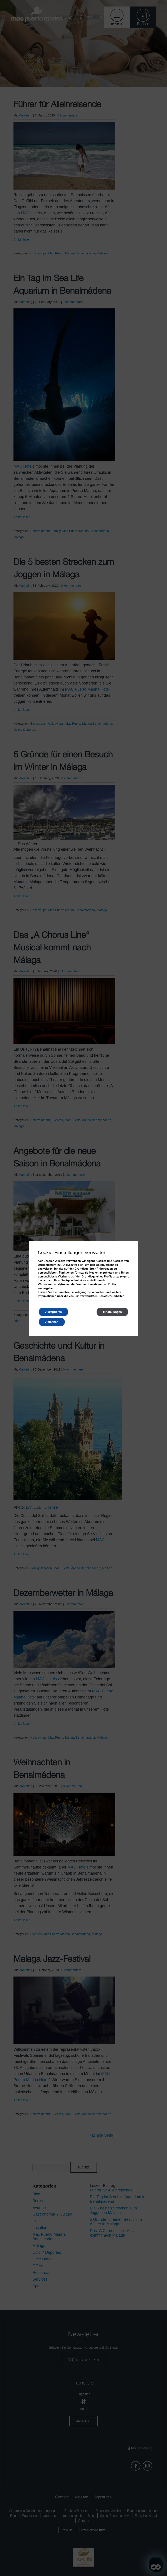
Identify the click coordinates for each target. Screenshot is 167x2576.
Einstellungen (112, 1312)
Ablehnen (51, 1322)
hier (55, 1292)
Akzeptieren (53, 1312)
